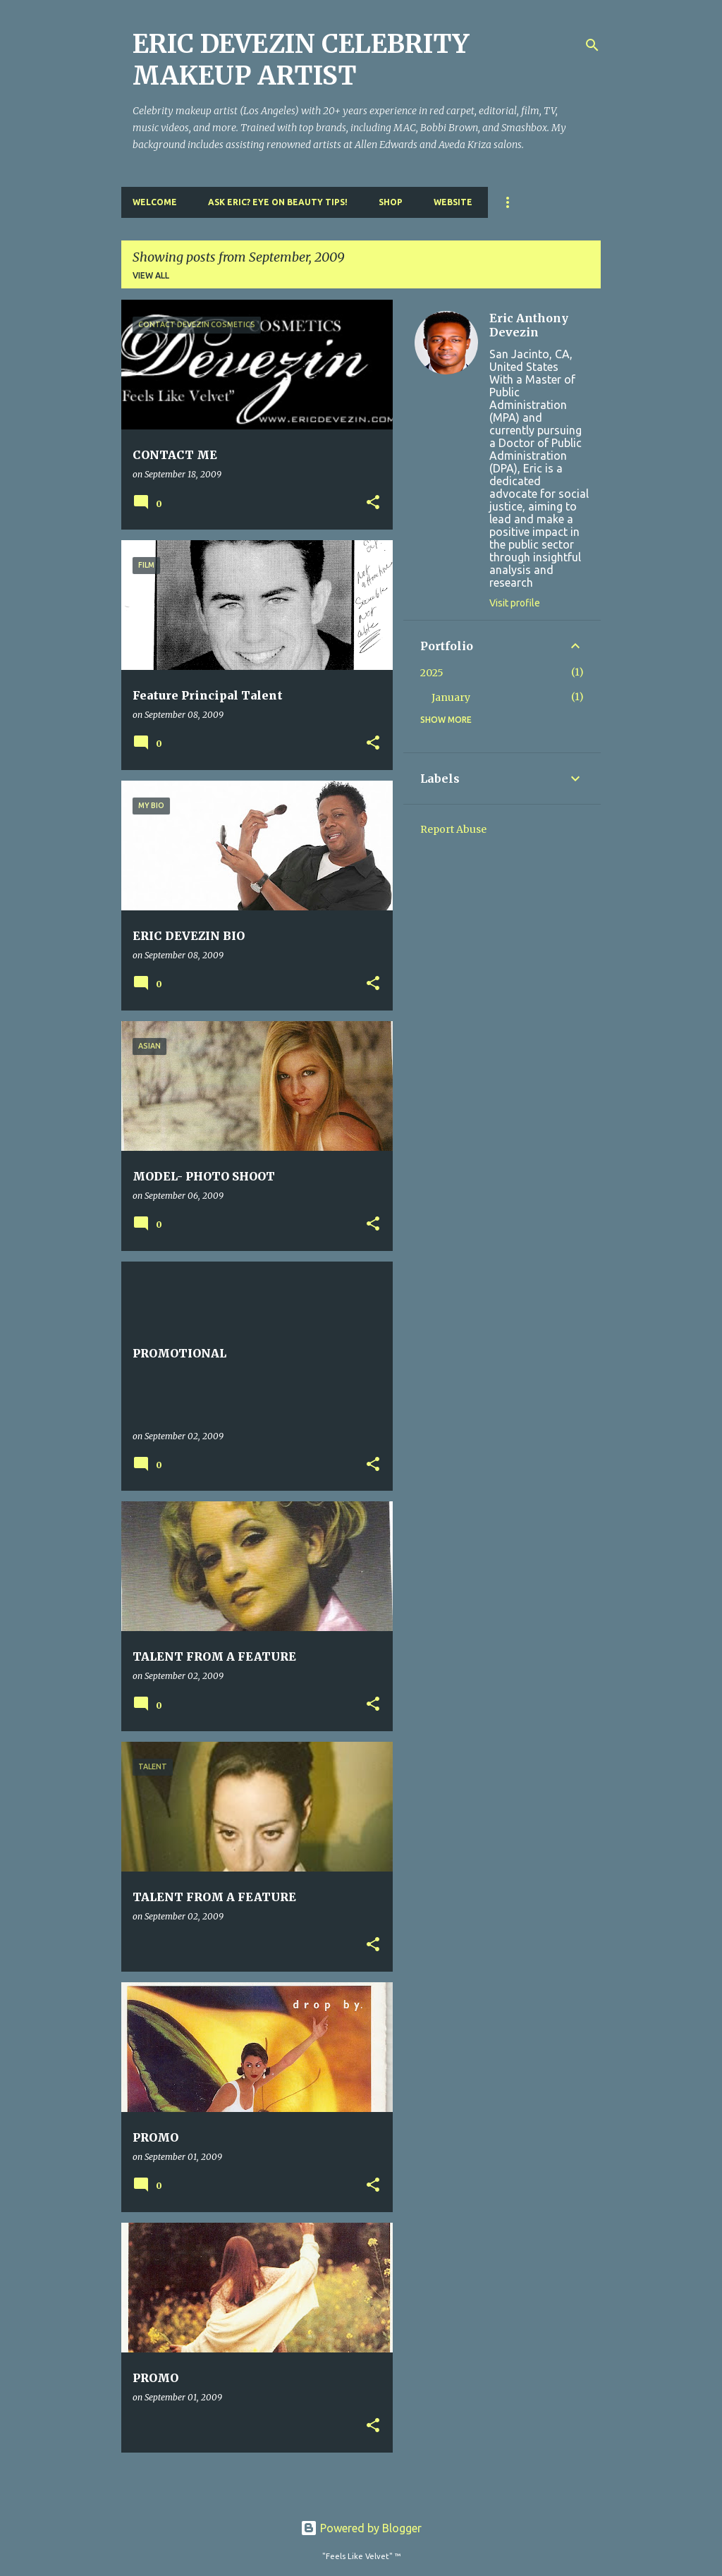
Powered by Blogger (361, 2528)
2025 (431, 672)
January (451, 697)
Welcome (155, 202)
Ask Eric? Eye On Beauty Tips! (278, 202)
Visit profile (514, 603)
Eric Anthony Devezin (528, 325)
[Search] (592, 45)
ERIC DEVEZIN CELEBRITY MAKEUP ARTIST (301, 60)
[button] (373, 503)
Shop (391, 202)
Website (453, 202)
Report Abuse (453, 829)
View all (151, 275)
